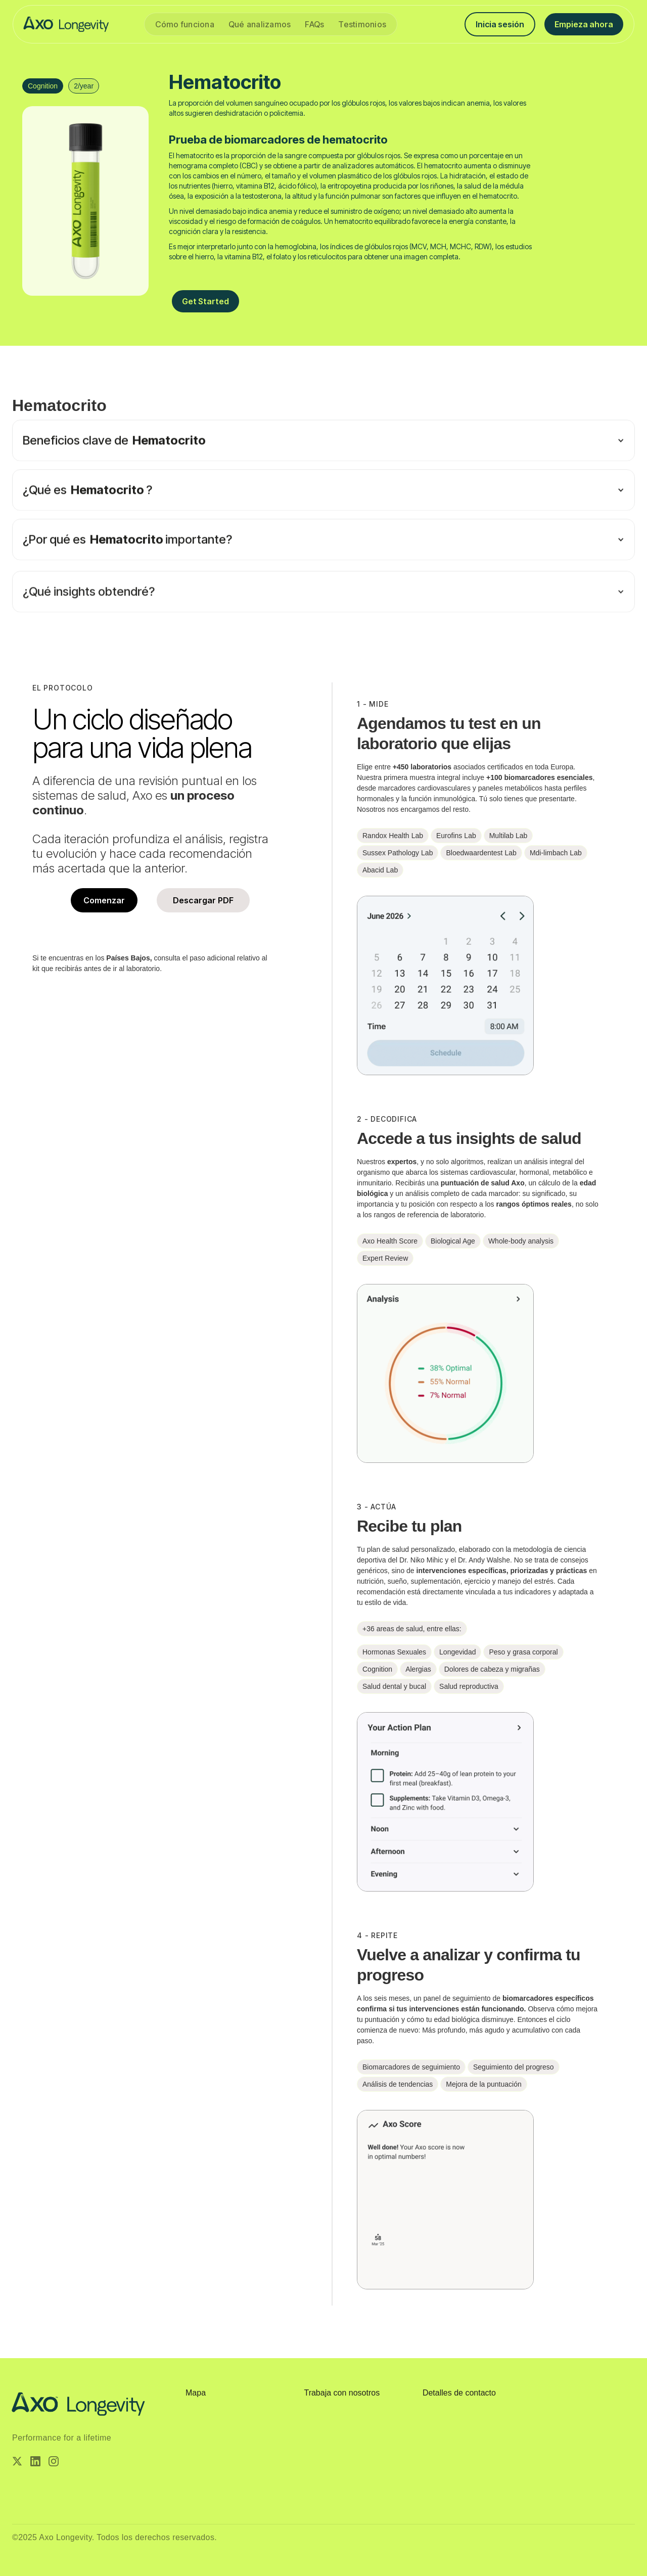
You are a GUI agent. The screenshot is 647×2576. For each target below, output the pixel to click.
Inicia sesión (500, 24)
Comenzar (104, 900)
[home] (66, 24)
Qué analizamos (259, 24)
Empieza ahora (583, 24)
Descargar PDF (203, 900)
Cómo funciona (184, 24)
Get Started (205, 301)
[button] (323, 487)
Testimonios (362, 24)
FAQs (314, 24)
